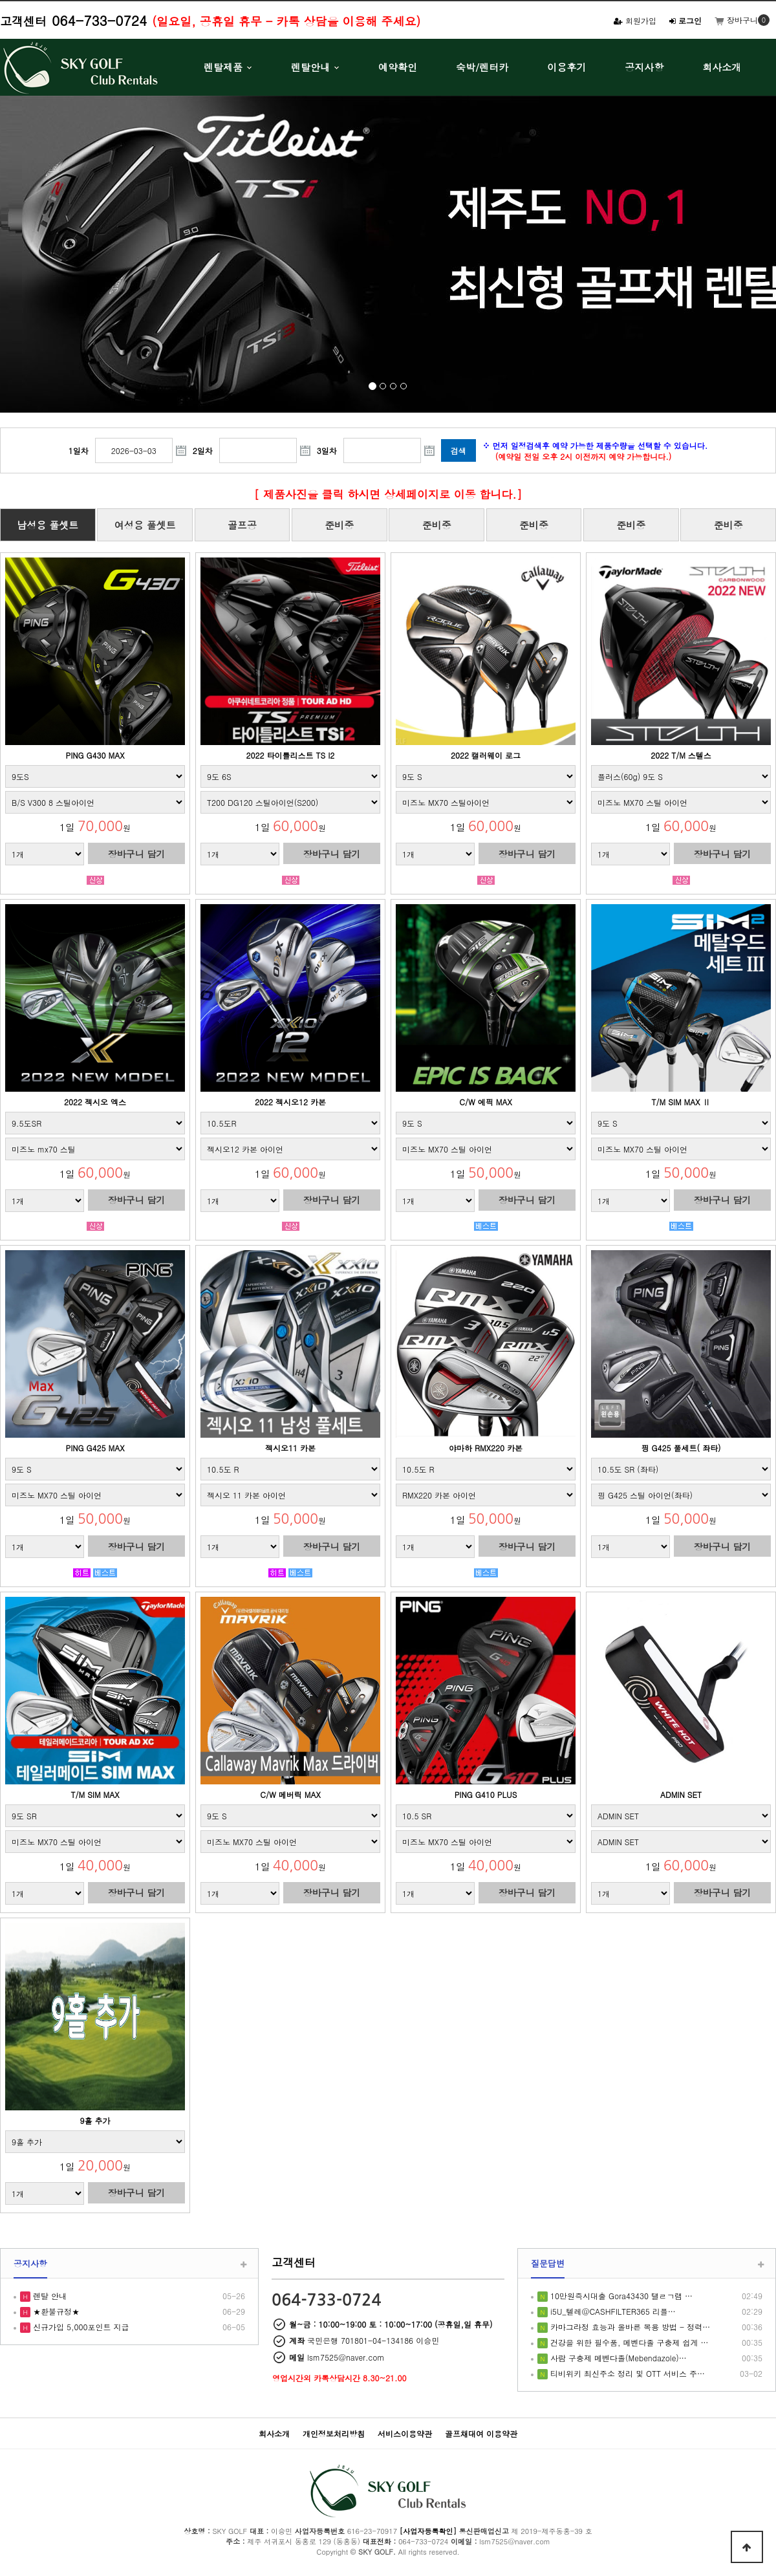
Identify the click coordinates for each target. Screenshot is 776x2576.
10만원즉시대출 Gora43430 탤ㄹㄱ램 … (620, 2295)
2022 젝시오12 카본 (290, 1101)
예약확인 (397, 67)
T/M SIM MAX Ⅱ (680, 1101)
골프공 (242, 525)
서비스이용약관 (405, 2433)
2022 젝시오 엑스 (95, 1101)
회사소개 (721, 67)
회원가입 (635, 20)
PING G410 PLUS (486, 1794)
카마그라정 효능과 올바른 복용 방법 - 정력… (629, 2326)
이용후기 (566, 67)
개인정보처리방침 (334, 2433)
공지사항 (644, 67)
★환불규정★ (55, 2311)
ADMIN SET (681, 1794)
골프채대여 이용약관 (481, 2433)
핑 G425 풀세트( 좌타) (680, 1447)
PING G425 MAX (94, 1447)
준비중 (339, 525)
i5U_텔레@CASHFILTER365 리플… (612, 2311)
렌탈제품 (223, 67)
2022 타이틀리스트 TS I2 (290, 755)
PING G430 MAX (94, 755)
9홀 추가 (95, 2120)
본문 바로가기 (0, 0)
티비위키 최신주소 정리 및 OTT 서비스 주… (626, 2373)
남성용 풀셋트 (47, 525)
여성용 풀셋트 (145, 525)
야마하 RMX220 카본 (486, 1447)
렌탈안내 (310, 67)
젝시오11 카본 (290, 1447)
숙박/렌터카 (482, 67)
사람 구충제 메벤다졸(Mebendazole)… (617, 2357)
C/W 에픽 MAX (485, 1101)
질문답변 (548, 2263)
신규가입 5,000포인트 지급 (79, 2326)
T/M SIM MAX (94, 1794)
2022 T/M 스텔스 (681, 755)
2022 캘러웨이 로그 (486, 755)
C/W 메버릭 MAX (290, 1794)
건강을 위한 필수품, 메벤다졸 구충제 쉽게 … (628, 2342)
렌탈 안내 (48, 2295)
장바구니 (736, 19)
